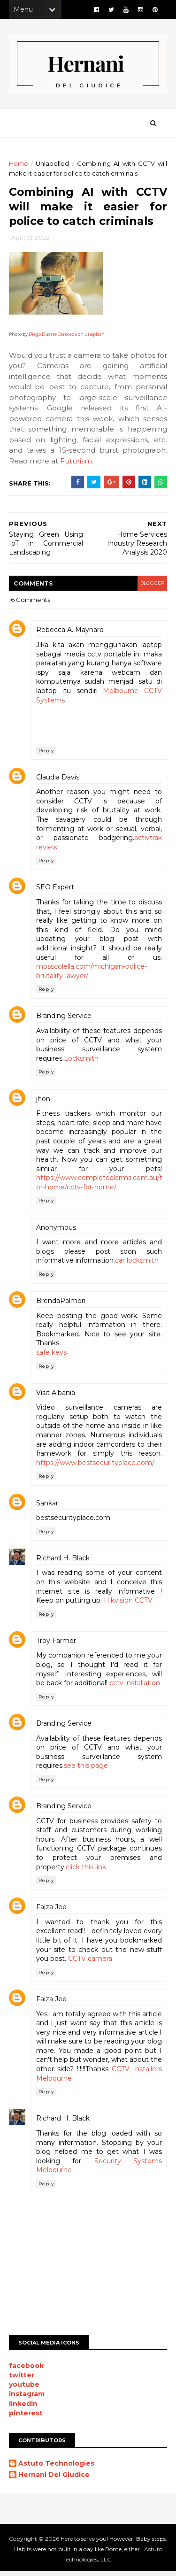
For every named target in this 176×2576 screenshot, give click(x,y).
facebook (26, 2370)
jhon (44, 1103)
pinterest (26, 2417)
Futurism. (77, 465)
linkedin (23, 2408)
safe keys (52, 1357)
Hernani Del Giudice (54, 2479)
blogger (151, 588)
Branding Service (64, 1020)
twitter (22, 2379)
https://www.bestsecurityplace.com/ (96, 1467)
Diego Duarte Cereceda (53, 338)
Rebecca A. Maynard (70, 634)
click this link (86, 1871)
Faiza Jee (52, 1911)
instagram (27, 2398)
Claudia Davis (58, 781)
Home (19, 166)
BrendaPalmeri (61, 1305)
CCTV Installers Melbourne (113, 2082)
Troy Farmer (57, 1645)
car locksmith (137, 1265)
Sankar (48, 1507)
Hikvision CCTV (128, 1605)
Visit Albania (56, 1397)
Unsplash (95, 338)
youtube (24, 2389)
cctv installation (135, 1687)
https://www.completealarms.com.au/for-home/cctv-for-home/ (98, 1187)
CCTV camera (137, 1963)
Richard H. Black (63, 1562)
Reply (46, 755)
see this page (86, 1770)
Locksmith (81, 1062)
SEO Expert (56, 891)
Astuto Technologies (57, 2468)
